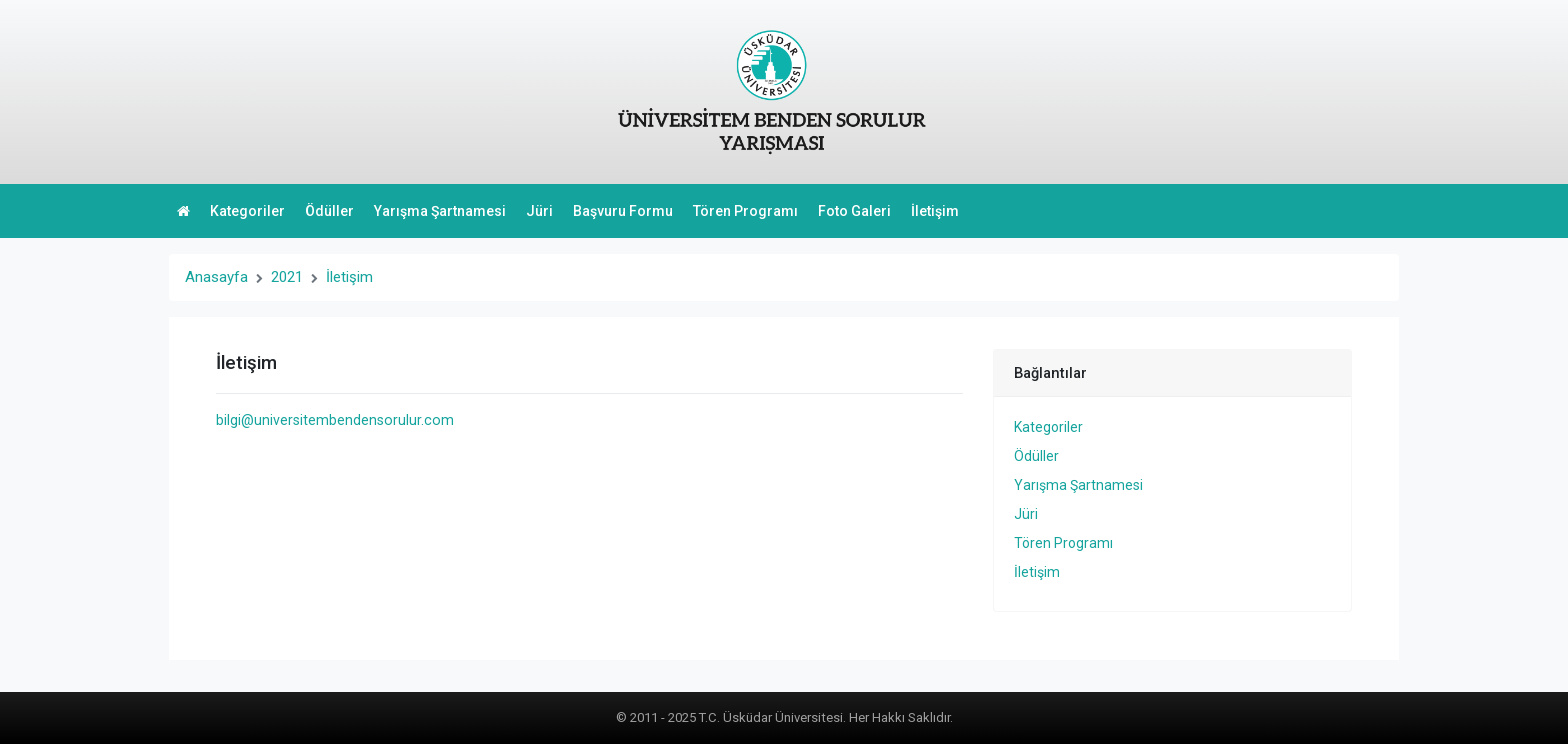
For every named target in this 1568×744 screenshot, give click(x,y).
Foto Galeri (854, 211)
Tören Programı (745, 211)
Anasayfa (216, 277)
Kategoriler (247, 211)
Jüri (539, 211)
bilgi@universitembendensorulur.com (335, 420)
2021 (287, 277)
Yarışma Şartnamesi (440, 211)
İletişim (935, 211)
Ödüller (329, 211)
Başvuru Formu (623, 211)
